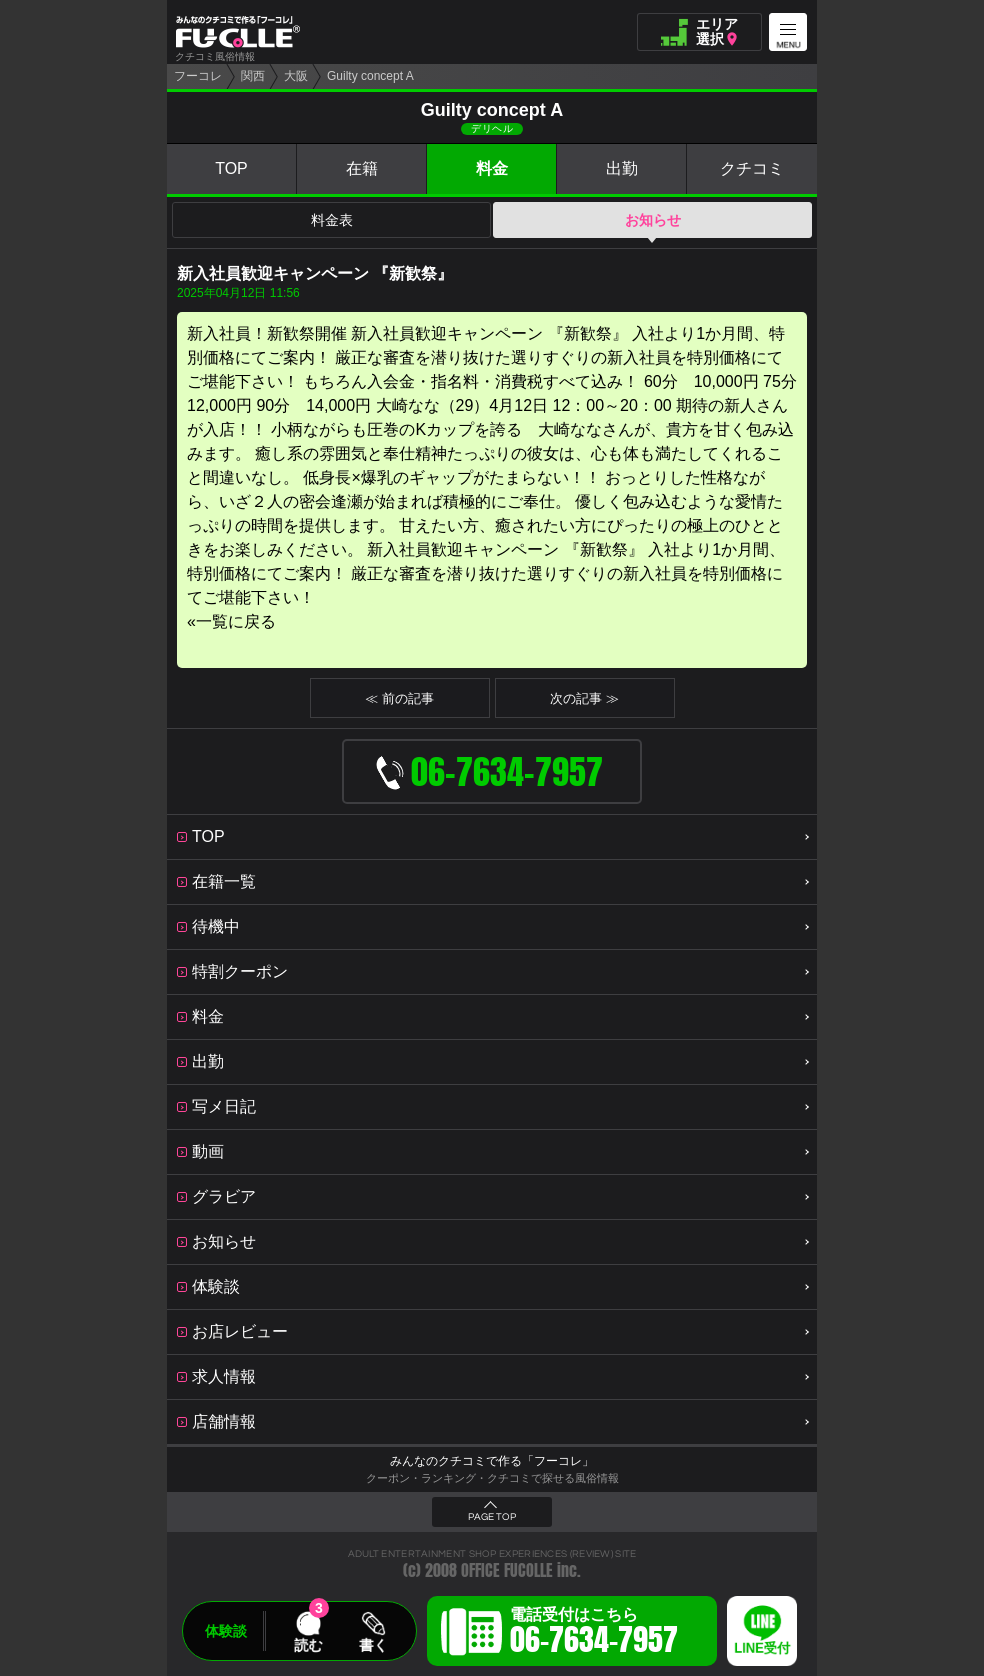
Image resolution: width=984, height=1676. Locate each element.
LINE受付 (762, 1648)
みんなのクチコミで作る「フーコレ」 (492, 1461)
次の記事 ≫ (584, 698)
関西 (253, 76)
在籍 (362, 168)
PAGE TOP (492, 1517)
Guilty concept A (370, 76)
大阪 (296, 76)
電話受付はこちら (594, 1634)
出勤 (622, 168)
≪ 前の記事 (399, 698)
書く (373, 1645)
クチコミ (752, 168)
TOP (231, 168)
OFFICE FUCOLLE (507, 1570)
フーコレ (198, 76)
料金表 (332, 220)
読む (308, 1645)
